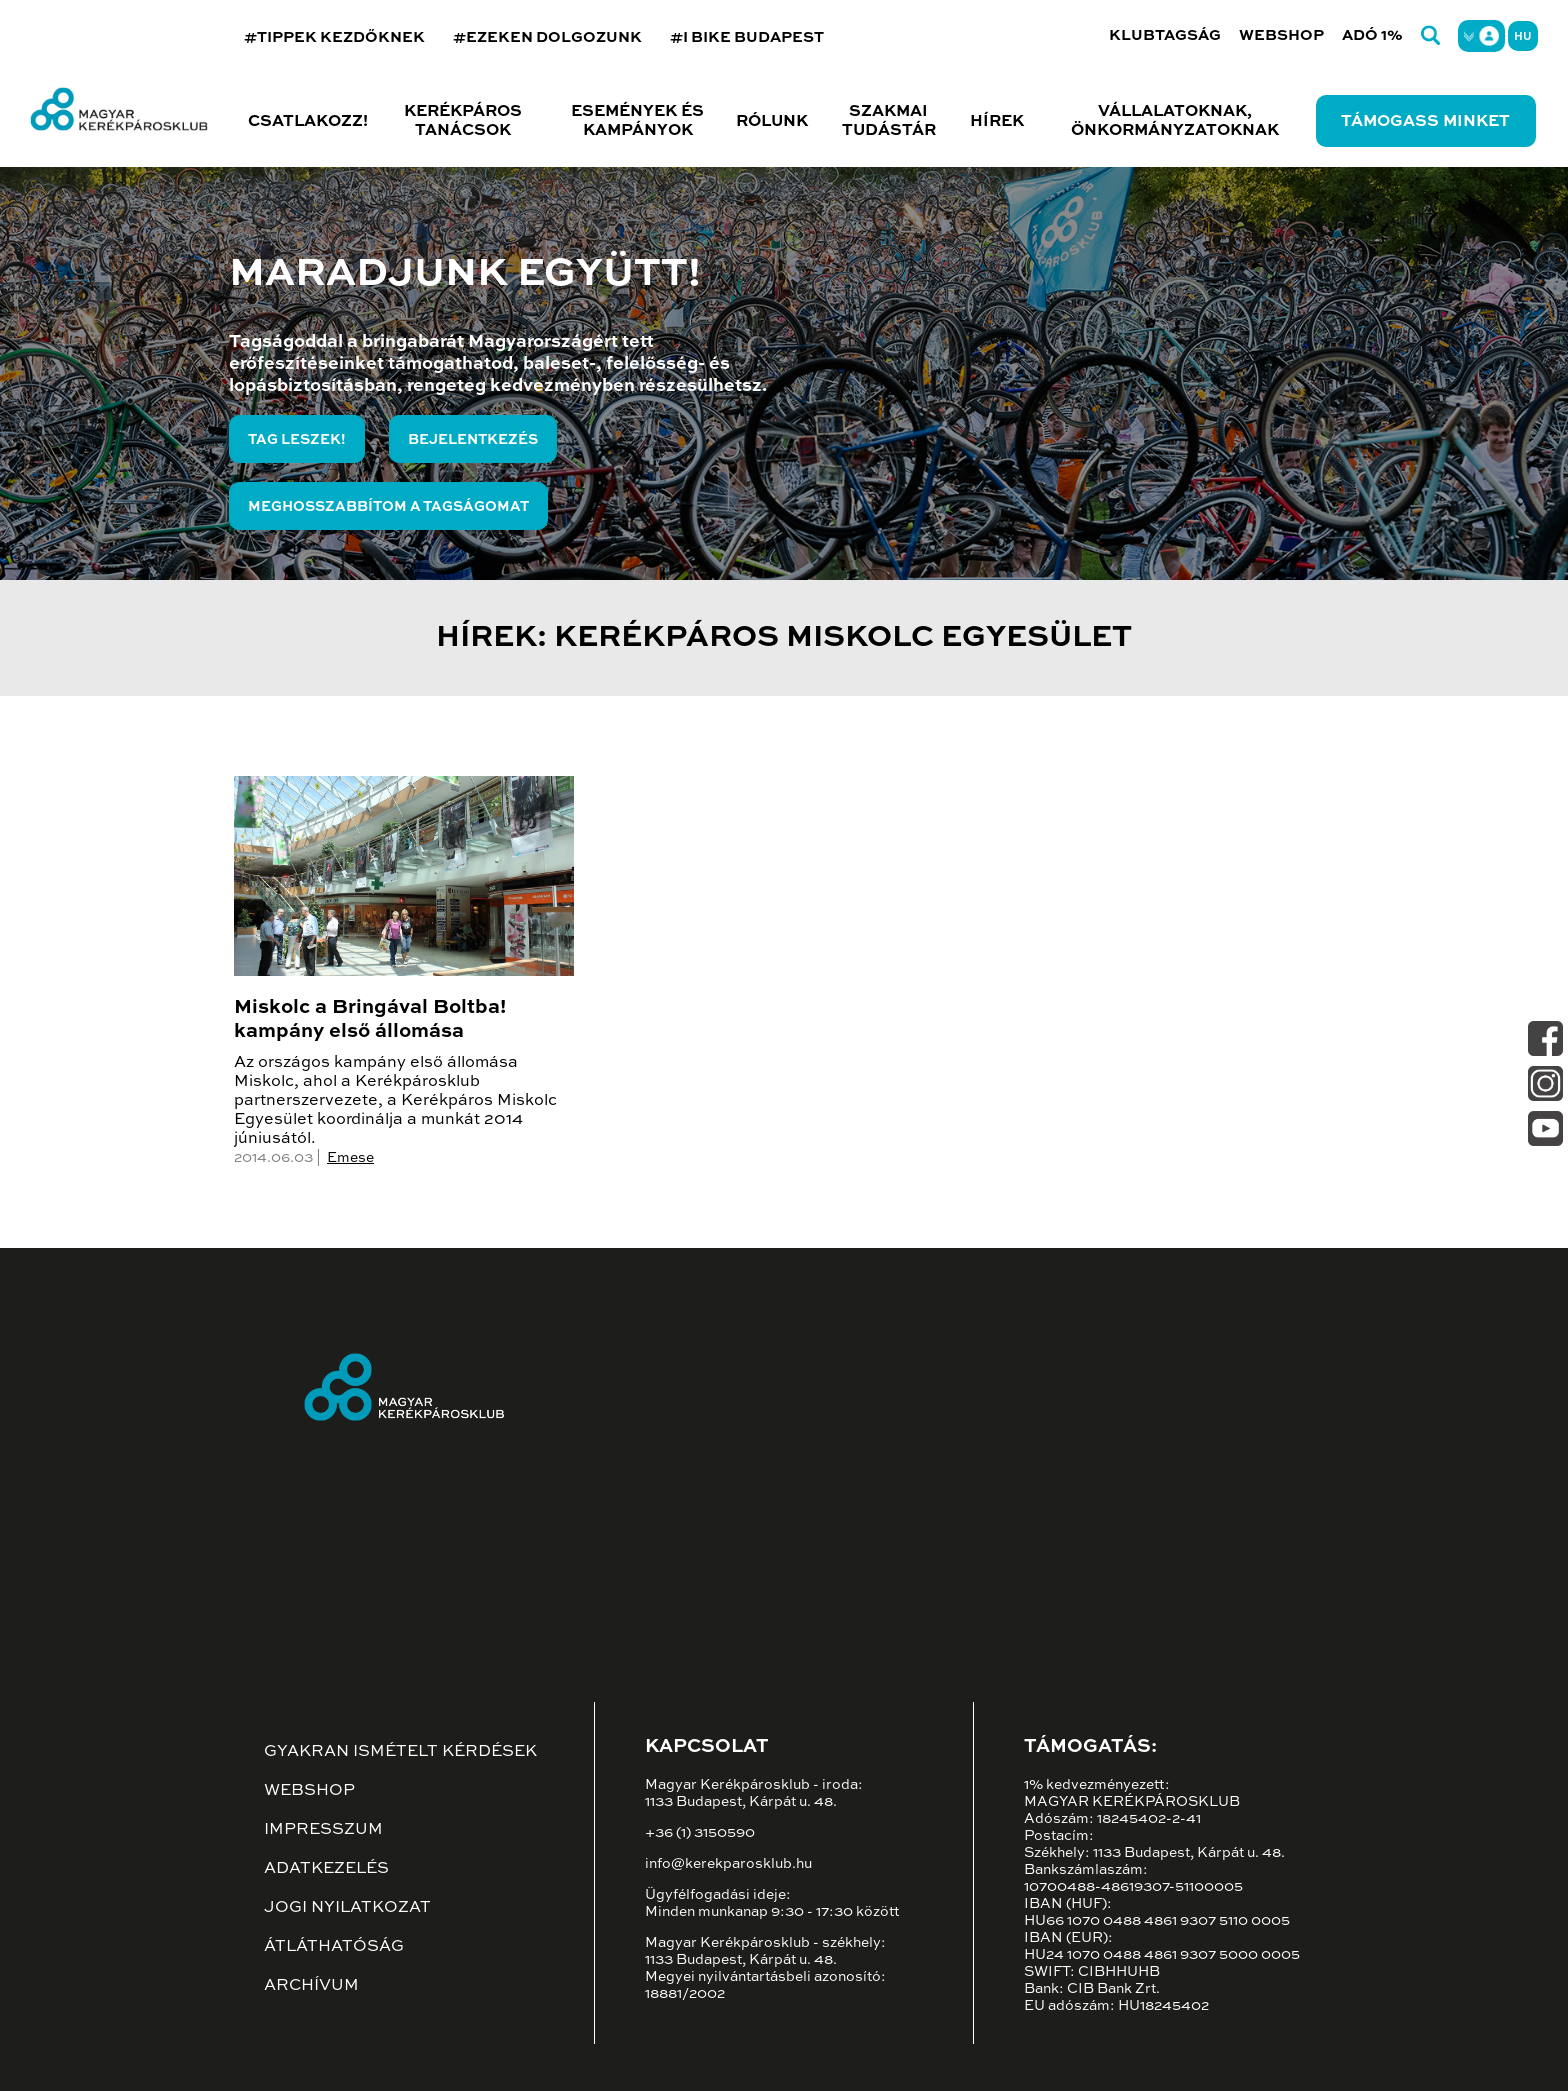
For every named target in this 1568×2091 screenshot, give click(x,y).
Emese (350, 1158)
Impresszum (323, 1830)
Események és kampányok (637, 121)
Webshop (1281, 35)
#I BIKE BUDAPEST (747, 37)
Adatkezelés (326, 1869)
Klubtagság (1165, 35)
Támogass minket (1425, 122)
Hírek (997, 122)
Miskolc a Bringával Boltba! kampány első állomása (370, 1020)
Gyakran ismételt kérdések (400, 1752)
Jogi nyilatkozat (347, 1908)
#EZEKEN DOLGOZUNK (547, 37)
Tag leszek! (297, 440)
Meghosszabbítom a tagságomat (388, 507)
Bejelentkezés (473, 440)
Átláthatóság (334, 1947)
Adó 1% (1372, 35)
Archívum (311, 1986)
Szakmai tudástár (889, 121)
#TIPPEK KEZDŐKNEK (334, 37)
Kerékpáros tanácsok (463, 121)
